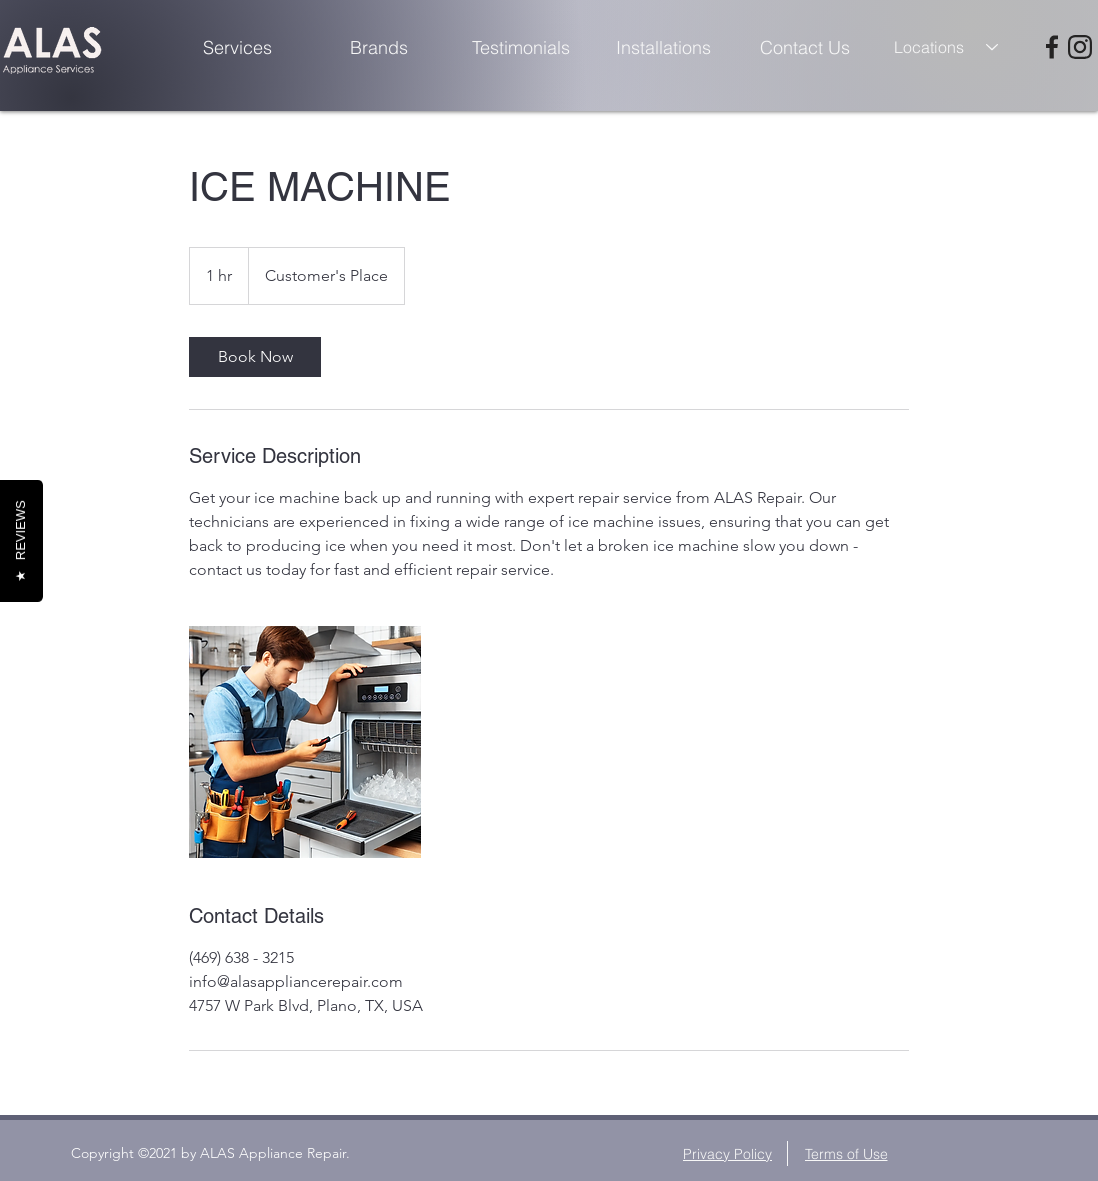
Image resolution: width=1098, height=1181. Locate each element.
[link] (255, 357)
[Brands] (379, 47)
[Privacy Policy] (730, 1153)
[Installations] (663, 47)
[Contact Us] (805, 47)
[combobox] (947, 47)
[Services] (237, 47)
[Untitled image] (305, 742)
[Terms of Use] (846, 1153)
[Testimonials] (521, 47)
